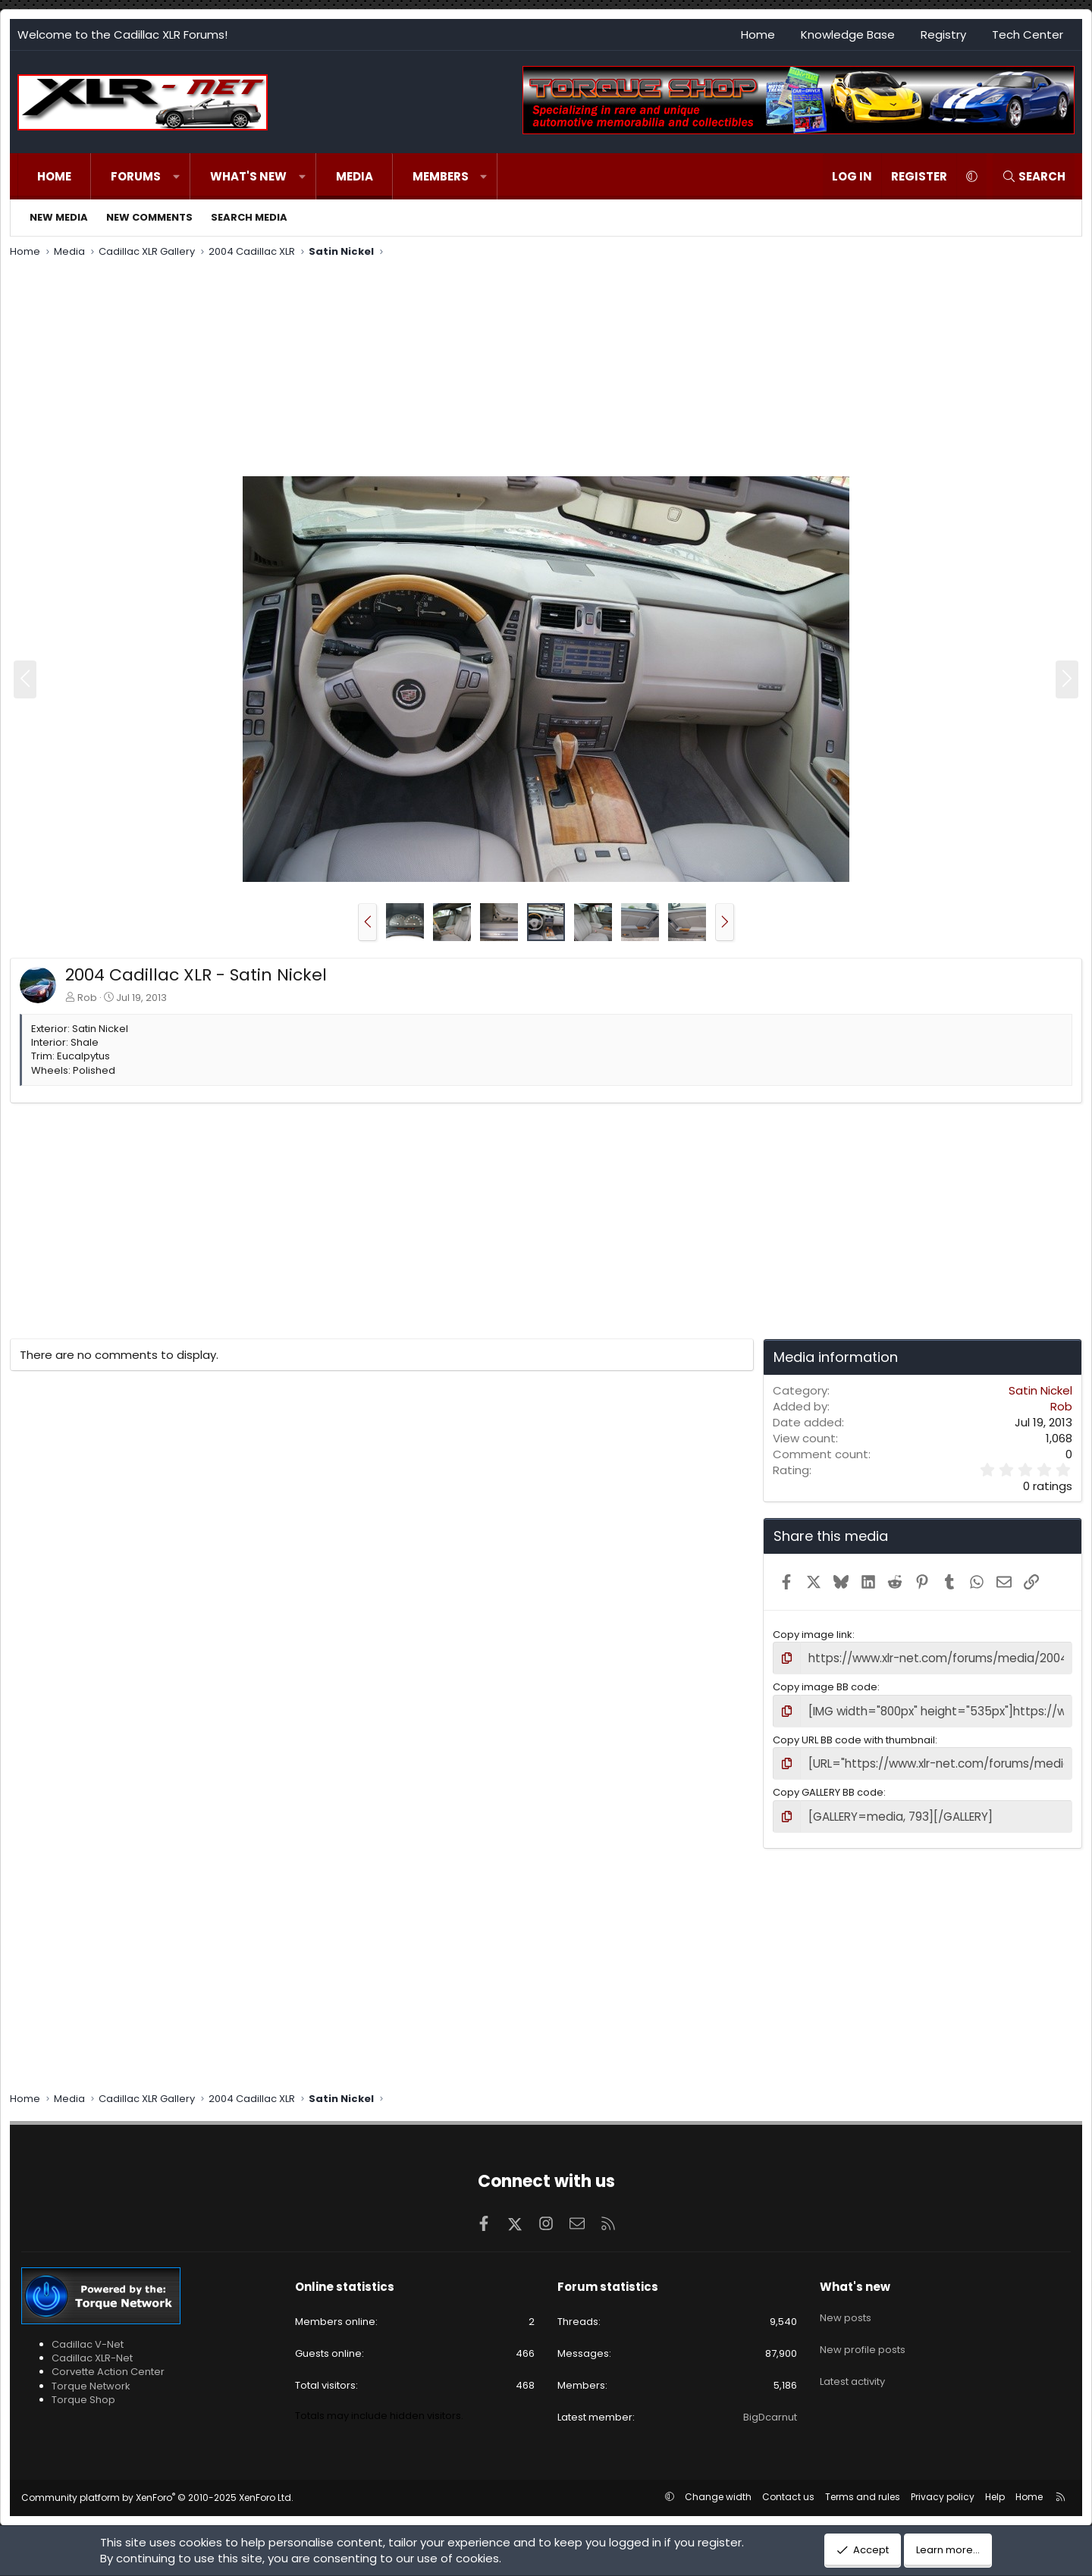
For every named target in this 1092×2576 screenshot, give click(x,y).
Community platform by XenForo (157, 2487)
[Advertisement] (465, 369)
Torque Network (91, 2376)
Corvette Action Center (108, 2362)
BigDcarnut (770, 2408)
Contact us (788, 2486)
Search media (249, 217)
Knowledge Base (848, 34)
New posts (845, 2303)
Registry (943, 34)
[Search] (1034, 176)
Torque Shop (83, 2390)
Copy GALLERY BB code (828, 1785)
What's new (248, 176)
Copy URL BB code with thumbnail (854, 1735)
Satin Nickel (1040, 1390)
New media (59, 217)
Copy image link (812, 1634)
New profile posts (862, 2330)
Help (995, 2486)
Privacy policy (942, 2486)
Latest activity (852, 2358)
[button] (176, 176)
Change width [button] (718, 2486)
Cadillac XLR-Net (92, 2349)
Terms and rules (862, 2486)
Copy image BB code (825, 1684)
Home (758, 34)
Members (441, 176)
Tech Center (1027, 34)
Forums (136, 176)
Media (354, 176)
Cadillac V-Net (88, 2335)
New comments (149, 217)
